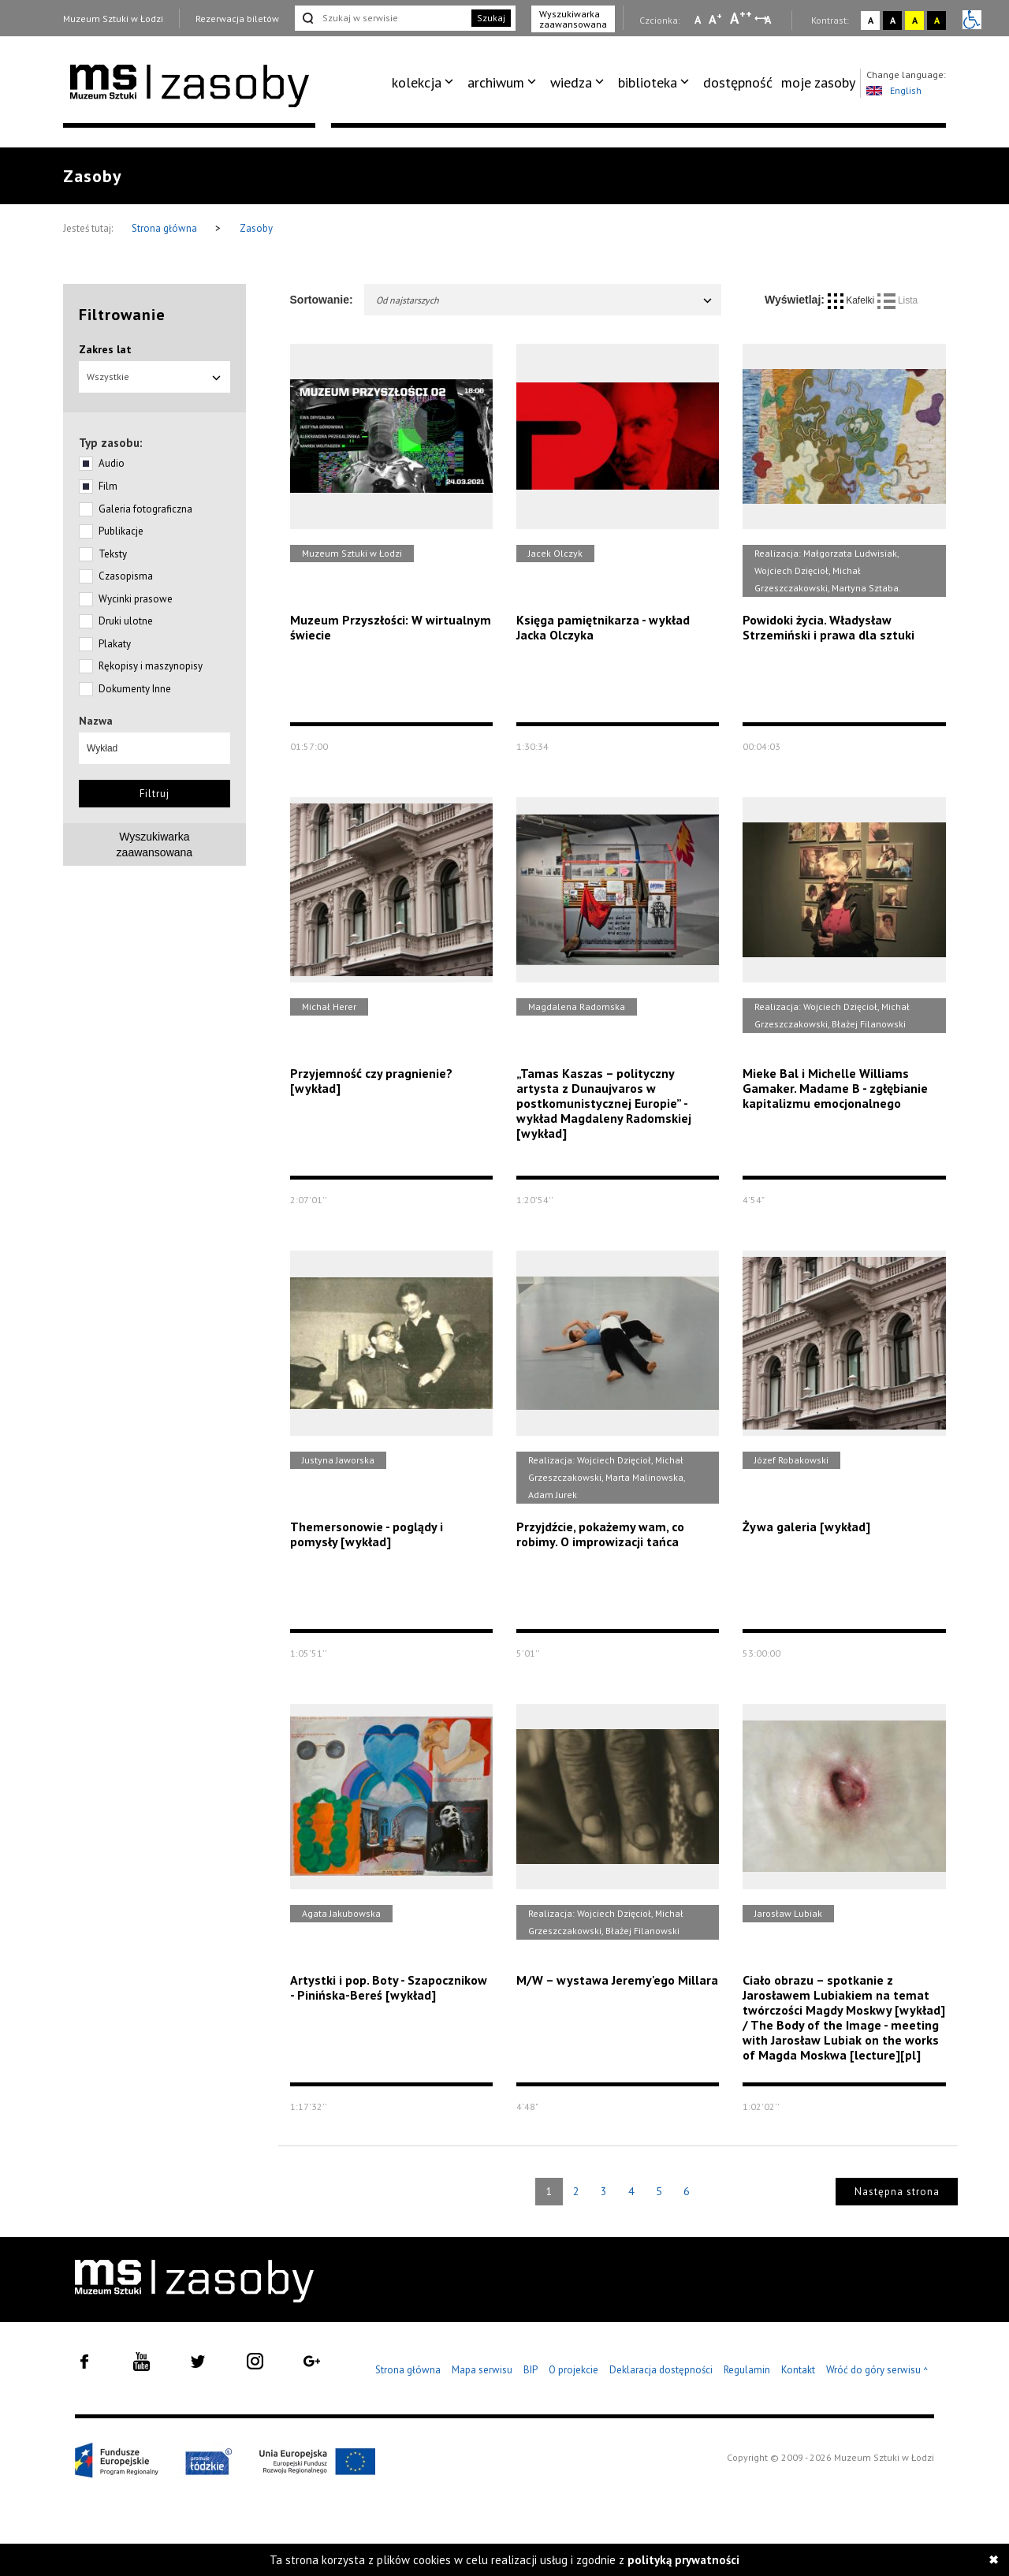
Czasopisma (126, 576)
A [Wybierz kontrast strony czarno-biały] (892, 20)
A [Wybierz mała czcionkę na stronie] (697, 20)
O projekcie (573, 2370)
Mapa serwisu (482, 2370)
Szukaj (491, 18)
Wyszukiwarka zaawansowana (573, 19)
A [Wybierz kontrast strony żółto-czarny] (915, 20)
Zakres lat (105, 349)
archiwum (495, 82)
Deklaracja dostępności (661, 2370)
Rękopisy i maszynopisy (151, 666)
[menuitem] (425, 83)
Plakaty (115, 644)
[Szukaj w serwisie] (381, 18)
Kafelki (852, 300)
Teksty (113, 554)
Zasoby (256, 228)
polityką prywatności (683, 2559)
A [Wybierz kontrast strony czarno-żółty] (937, 20)
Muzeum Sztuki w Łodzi (113, 18)
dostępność (738, 82)
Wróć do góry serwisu (877, 2370)
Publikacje (121, 531)
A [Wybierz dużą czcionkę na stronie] (741, 18)
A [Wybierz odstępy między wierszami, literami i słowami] (769, 20)
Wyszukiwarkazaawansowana (155, 844)
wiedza (571, 82)
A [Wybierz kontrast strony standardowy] (870, 20)
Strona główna (165, 228)
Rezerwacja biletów (237, 18)
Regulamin (747, 2370)
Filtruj (154, 793)
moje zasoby (818, 82)
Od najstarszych (545, 300)
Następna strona (897, 2191)
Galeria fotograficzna (145, 509)
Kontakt (798, 2370)
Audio (112, 463)
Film (108, 486)
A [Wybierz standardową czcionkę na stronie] (715, 19)
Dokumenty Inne (135, 688)
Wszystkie (154, 376)
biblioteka (647, 82)
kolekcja (416, 82)
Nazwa (96, 721)
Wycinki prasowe (136, 599)
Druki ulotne (126, 621)
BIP (530, 2370)
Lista (897, 300)
